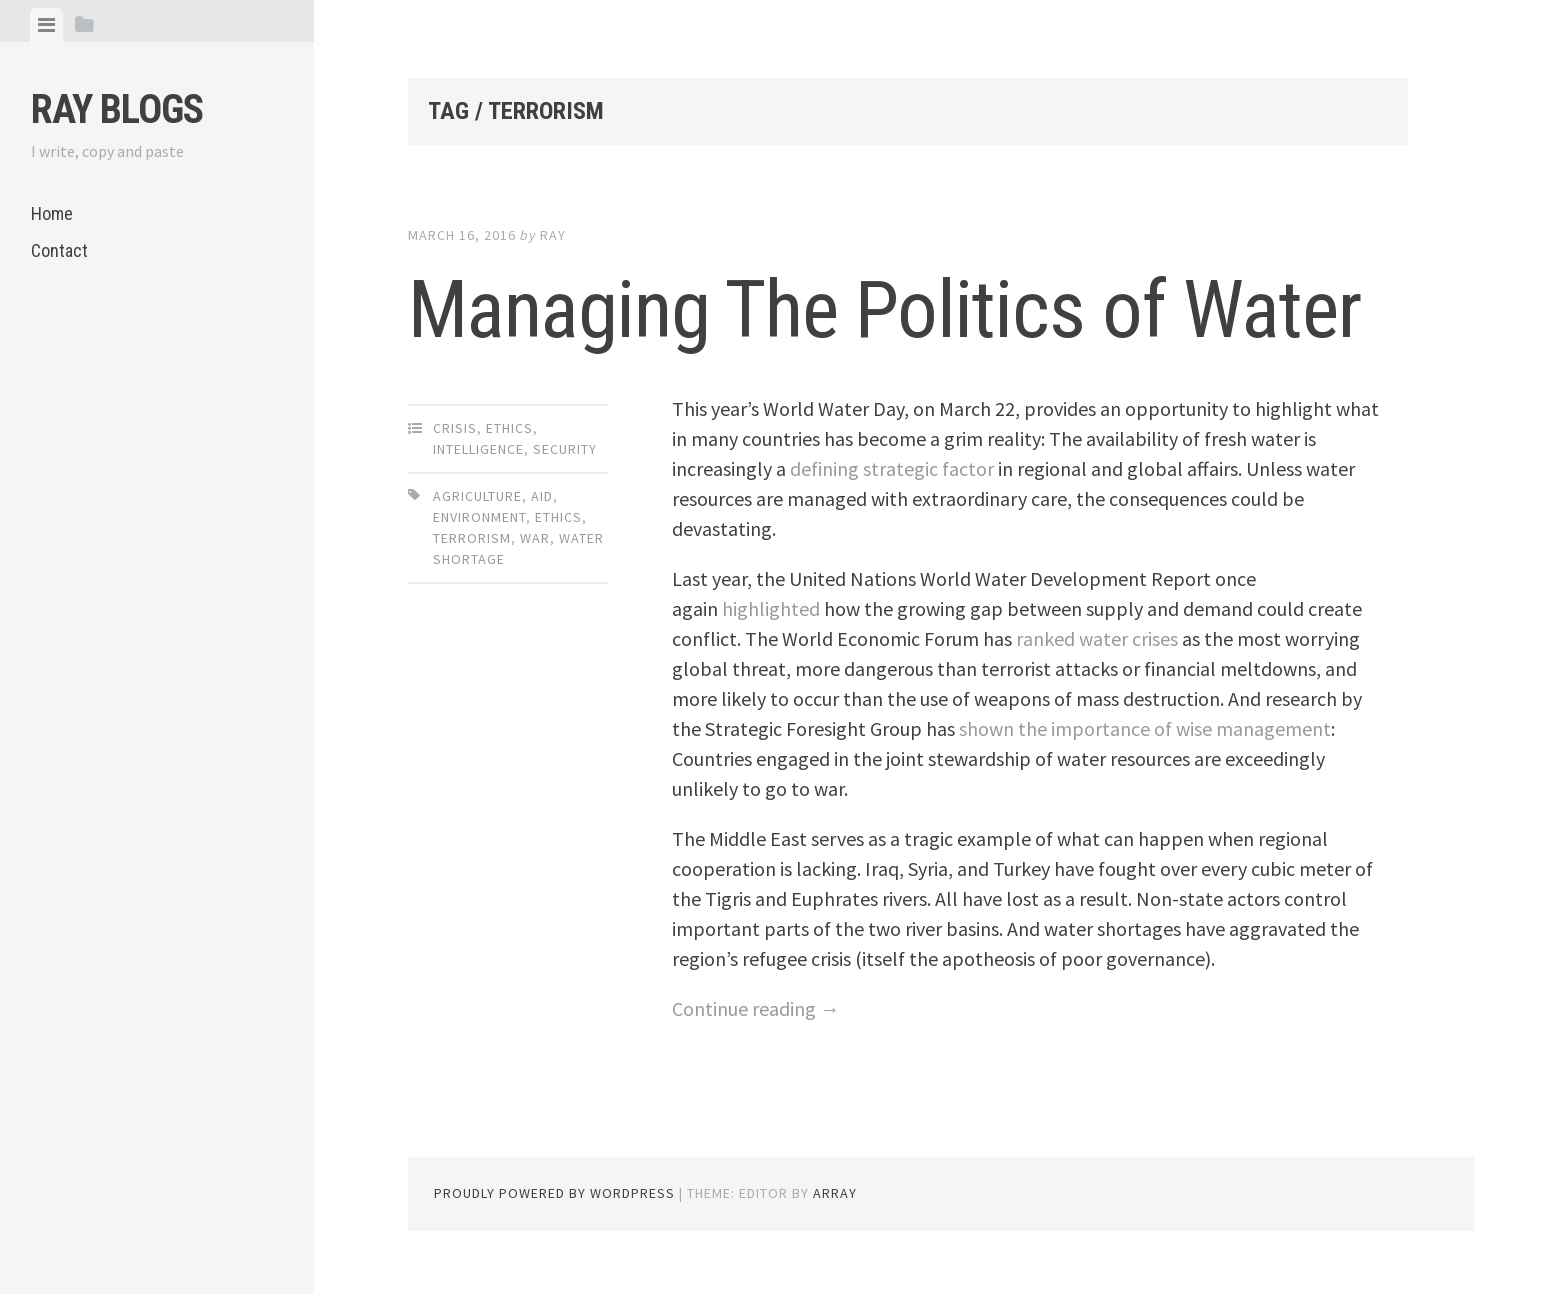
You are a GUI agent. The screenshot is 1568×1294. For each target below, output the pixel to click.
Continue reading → (756, 1008)
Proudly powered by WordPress (554, 1193)
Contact (59, 250)
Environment (479, 517)
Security (565, 449)
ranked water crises (1097, 638)
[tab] (46, 25)
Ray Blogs (117, 109)
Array (835, 1193)
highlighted (771, 608)
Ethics (509, 428)
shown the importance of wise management (1145, 728)
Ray (553, 235)
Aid (542, 496)
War (535, 538)
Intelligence (478, 449)
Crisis (455, 428)
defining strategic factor (892, 468)
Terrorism (472, 538)
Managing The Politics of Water (884, 310)
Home (52, 213)
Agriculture (477, 496)
